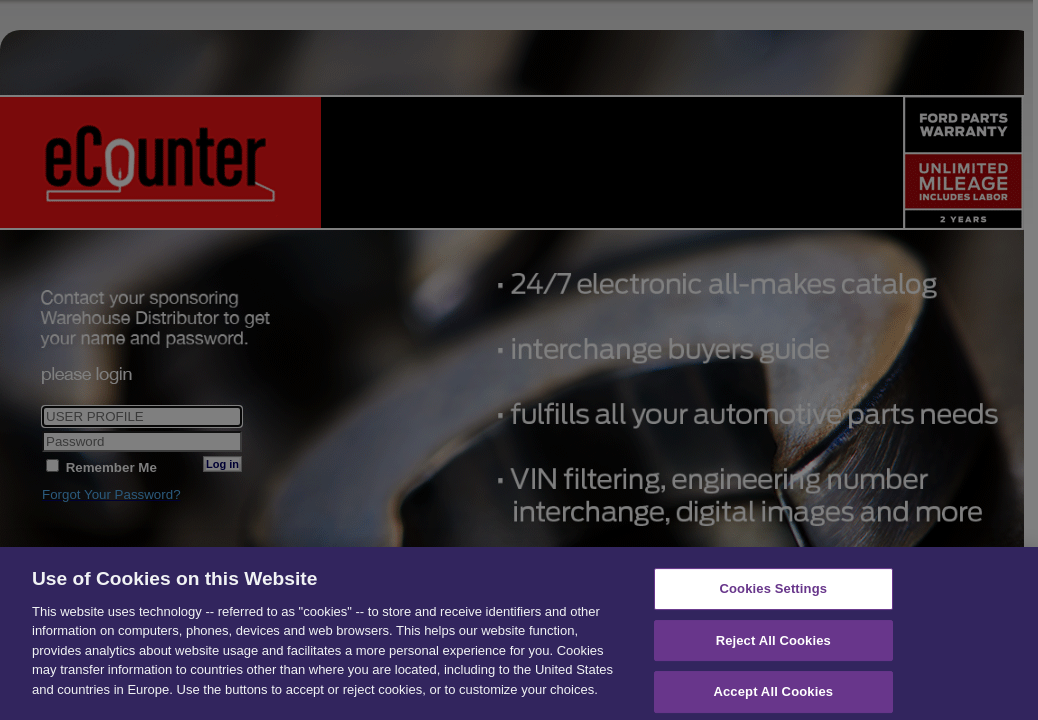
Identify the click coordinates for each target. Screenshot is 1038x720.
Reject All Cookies (773, 653)
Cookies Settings (774, 602)
